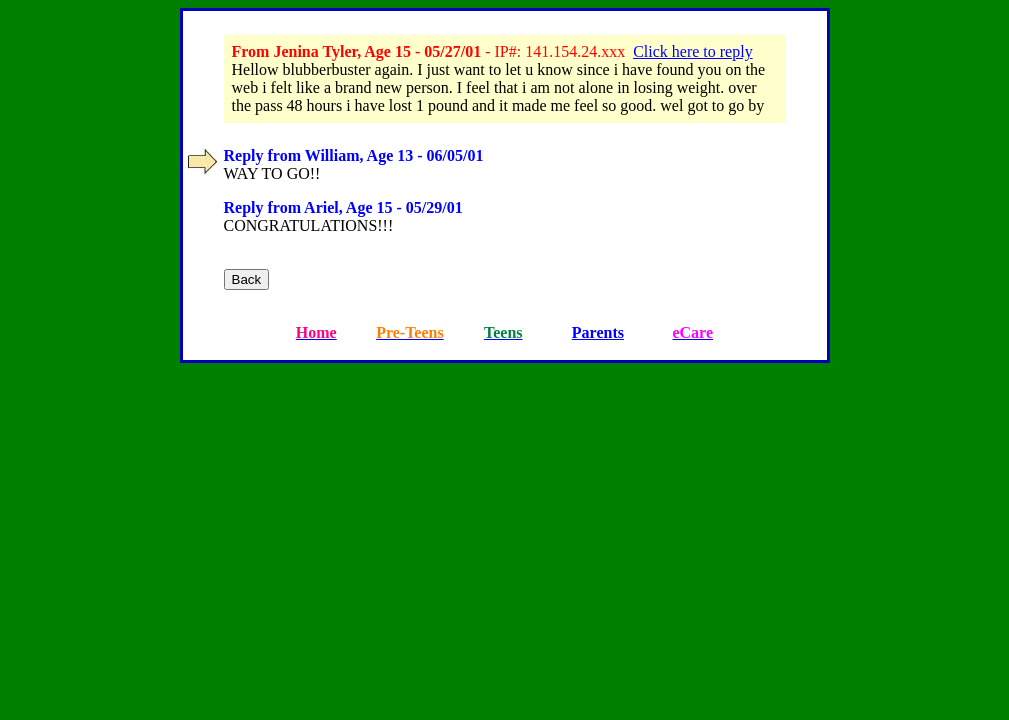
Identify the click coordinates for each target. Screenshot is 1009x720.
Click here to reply (693, 51)
